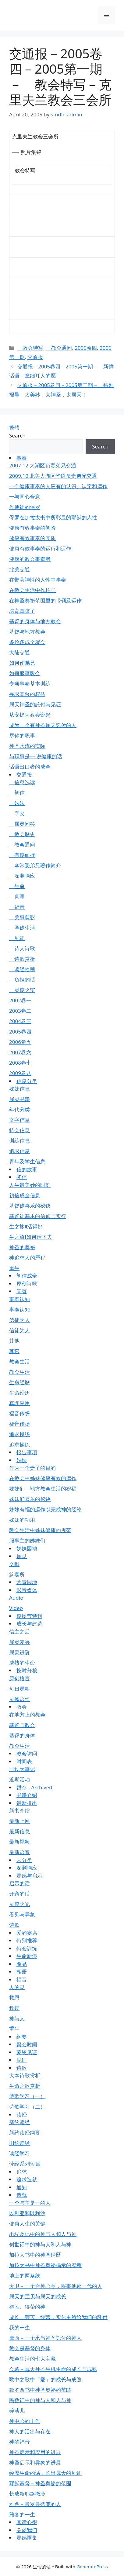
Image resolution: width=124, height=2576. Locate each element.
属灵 (21, 1556)
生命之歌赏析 (24, 2085)
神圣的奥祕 (22, 1247)
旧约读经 (19, 2142)
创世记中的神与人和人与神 (40, 2244)
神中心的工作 (24, 2420)
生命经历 (19, 1392)
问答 (21, 1291)
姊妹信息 (19, 1088)
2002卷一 (20, 1000)
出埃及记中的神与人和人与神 (42, 2234)
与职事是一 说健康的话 (35, 756)
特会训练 (26, 1948)
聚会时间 (26, 2044)
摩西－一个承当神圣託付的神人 (45, 2337)
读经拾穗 (22, 969)
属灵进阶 (19, 1652)
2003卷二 (20, 1010)
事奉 (21, 457)
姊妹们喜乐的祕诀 (30, 1498)
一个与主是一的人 (30, 2202)
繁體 (14, 427)
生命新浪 (26, 1955)
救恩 (14, 1997)
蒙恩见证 (26, 2052)
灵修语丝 (19, 1699)
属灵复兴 (19, 1641)
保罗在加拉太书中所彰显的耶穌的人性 (53, 517)
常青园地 (26, 1582)
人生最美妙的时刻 (30, 1184)
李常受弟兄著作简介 (35, 865)
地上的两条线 (24, 2275)
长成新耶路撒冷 (27, 2493)
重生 (14, 1268)
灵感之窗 (22, 989)
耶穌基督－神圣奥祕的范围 (40, 2483)
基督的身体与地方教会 (35, 621)
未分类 (24, 1860)
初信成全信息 (24, 1195)
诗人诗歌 (22, 948)
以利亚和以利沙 (27, 2213)
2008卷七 (20, 1062)
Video (16, 1608)
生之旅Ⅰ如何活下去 (30, 1236)
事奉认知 (19, 1299)
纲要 (21, 2036)
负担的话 (22, 979)
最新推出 (26, 1802)
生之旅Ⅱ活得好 (26, 1226)
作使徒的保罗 (24, 506)
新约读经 (19, 2122)
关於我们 (26, 2530)
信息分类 (26, 1081)
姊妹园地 (26, 1548)
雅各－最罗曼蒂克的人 (35, 2504)
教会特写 (30, 347)
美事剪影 (22, 917)
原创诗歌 (26, 1283)
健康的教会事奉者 (30, 558)
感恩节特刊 (29, 1615)
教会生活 (19, 1361)
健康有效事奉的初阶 (32, 527)
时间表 (24, 1761)
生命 (17, 886)
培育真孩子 (22, 610)
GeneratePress (92, 2566)
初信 (17, 792)
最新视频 (19, 1841)
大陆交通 (19, 652)
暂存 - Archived (34, 1787)
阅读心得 (26, 2522)
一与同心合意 (24, 496)
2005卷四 (86, 347)
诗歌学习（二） (27, 2106)
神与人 (17, 2018)
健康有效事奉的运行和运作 (40, 548)
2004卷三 (20, 1021)
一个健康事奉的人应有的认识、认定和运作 (58, 486)
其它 (14, 1351)
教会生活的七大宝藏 (32, 2358)
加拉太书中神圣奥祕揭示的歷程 (45, 2265)
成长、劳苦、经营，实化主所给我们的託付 (58, 2317)
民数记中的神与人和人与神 (40, 2400)
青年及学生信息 (27, 1161)
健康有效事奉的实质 (32, 538)
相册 (21, 1971)
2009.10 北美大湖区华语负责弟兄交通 (53, 475)
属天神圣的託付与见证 (35, 704)
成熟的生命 (22, 1662)
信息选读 (22, 782)
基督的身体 (22, 1735)
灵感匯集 (26, 2537)
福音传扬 (19, 1413)
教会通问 (59, 347)
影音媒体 (26, 1590)
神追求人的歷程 (27, 1257)
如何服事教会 (24, 673)
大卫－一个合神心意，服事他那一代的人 (55, 2285)
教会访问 (26, 1753)
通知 (21, 2187)
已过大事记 (22, 1769)
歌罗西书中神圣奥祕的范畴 (40, 2389)
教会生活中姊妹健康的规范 (40, 1530)
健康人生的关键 (27, 2223)
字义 (17, 813)
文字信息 (19, 1119)
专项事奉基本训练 (30, 683)
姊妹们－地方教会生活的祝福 (42, 1488)
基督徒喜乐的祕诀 (30, 1205)
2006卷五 (20, 1041)
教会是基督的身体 (30, 2348)
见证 (17, 938)
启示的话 (19, 1883)
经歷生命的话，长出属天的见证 (45, 2472)
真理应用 (19, 1403)
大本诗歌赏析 (24, 2075)
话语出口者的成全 (30, 766)
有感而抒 (22, 854)
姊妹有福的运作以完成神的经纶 (45, 1509)
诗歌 (14, 1924)
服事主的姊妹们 (27, 1540)
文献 (14, 1564)
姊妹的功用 (22, 1519)
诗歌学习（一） (27, 2096)
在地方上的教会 (27, 1714)
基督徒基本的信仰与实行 (37, 1216)
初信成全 (26, 1275)
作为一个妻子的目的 (32, 1467)
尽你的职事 (22, 735)
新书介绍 (19, 1810)
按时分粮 (26, 1670)
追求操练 (19, 1434)
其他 (14, 1340)
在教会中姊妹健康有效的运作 (42, 1478)
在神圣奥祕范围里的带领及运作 (45, 600)
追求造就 (26, 2179)
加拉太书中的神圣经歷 (35, 2254)
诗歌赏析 (22, 958)
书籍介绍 (26, 1794)
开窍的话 (19, 1893)
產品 (21, 1963)
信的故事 (26, 1169)
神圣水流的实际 (27, 745)
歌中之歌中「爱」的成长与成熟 (45, 2379)
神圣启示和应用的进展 (35, 2452)
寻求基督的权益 (27, 693)
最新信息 (19, 1831)
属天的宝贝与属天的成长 (37, 2296)
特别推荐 (26, 1940)
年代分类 (19, 1109)
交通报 (35, 356)
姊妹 (17, 803)
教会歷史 (22, 834)
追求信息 (19, 1150)
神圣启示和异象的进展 (35, 2462)
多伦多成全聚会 (27, 642)
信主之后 (19, 1631)
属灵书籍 (19, 1099)
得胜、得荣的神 (27, 2306)
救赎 (14, 2007)
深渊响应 (22, 875)
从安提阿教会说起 (30, 714)
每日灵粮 (19, 1688)
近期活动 (19, 1779)
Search (17, 435)
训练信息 (19, 1140)
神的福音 (19, 2441)
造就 (21, 2194)
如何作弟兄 (22, 662)
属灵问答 (22, 823)
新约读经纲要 (24, 2132)
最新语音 (19, 1852)
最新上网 (19, 1820)
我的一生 (19, 2327)
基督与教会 (22, 1725)
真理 (17, 896)
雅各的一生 (22, 2514)
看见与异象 (22, 1914)
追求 (21, 2171)
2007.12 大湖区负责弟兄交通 (42, 465)
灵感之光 (19, 1904)
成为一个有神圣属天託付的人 (42, 725)
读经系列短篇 (24, 2163)
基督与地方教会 (27, 631)
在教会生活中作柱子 (32, 590)
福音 (17, 906)
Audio (16, 1597)
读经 (21, 2114)
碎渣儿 (17, 2410)
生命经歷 (19, 1382)
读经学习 (19, 2153)
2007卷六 (20, 1052)
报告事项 (26, 1452)
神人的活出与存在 (30, 2431)
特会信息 (19, 1130)
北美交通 (19, 569)
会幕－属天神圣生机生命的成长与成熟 (53, 2369)
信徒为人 (19, 1319)
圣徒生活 (22, 927)
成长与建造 (29, 1623)
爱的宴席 (26, 1932)
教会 (21, 1706)
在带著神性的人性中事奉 (37, 579)
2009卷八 (20, 1073)
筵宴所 (17, 1574)
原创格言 (19, 1678)
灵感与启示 (29, 1875)
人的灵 (17, 1987)
